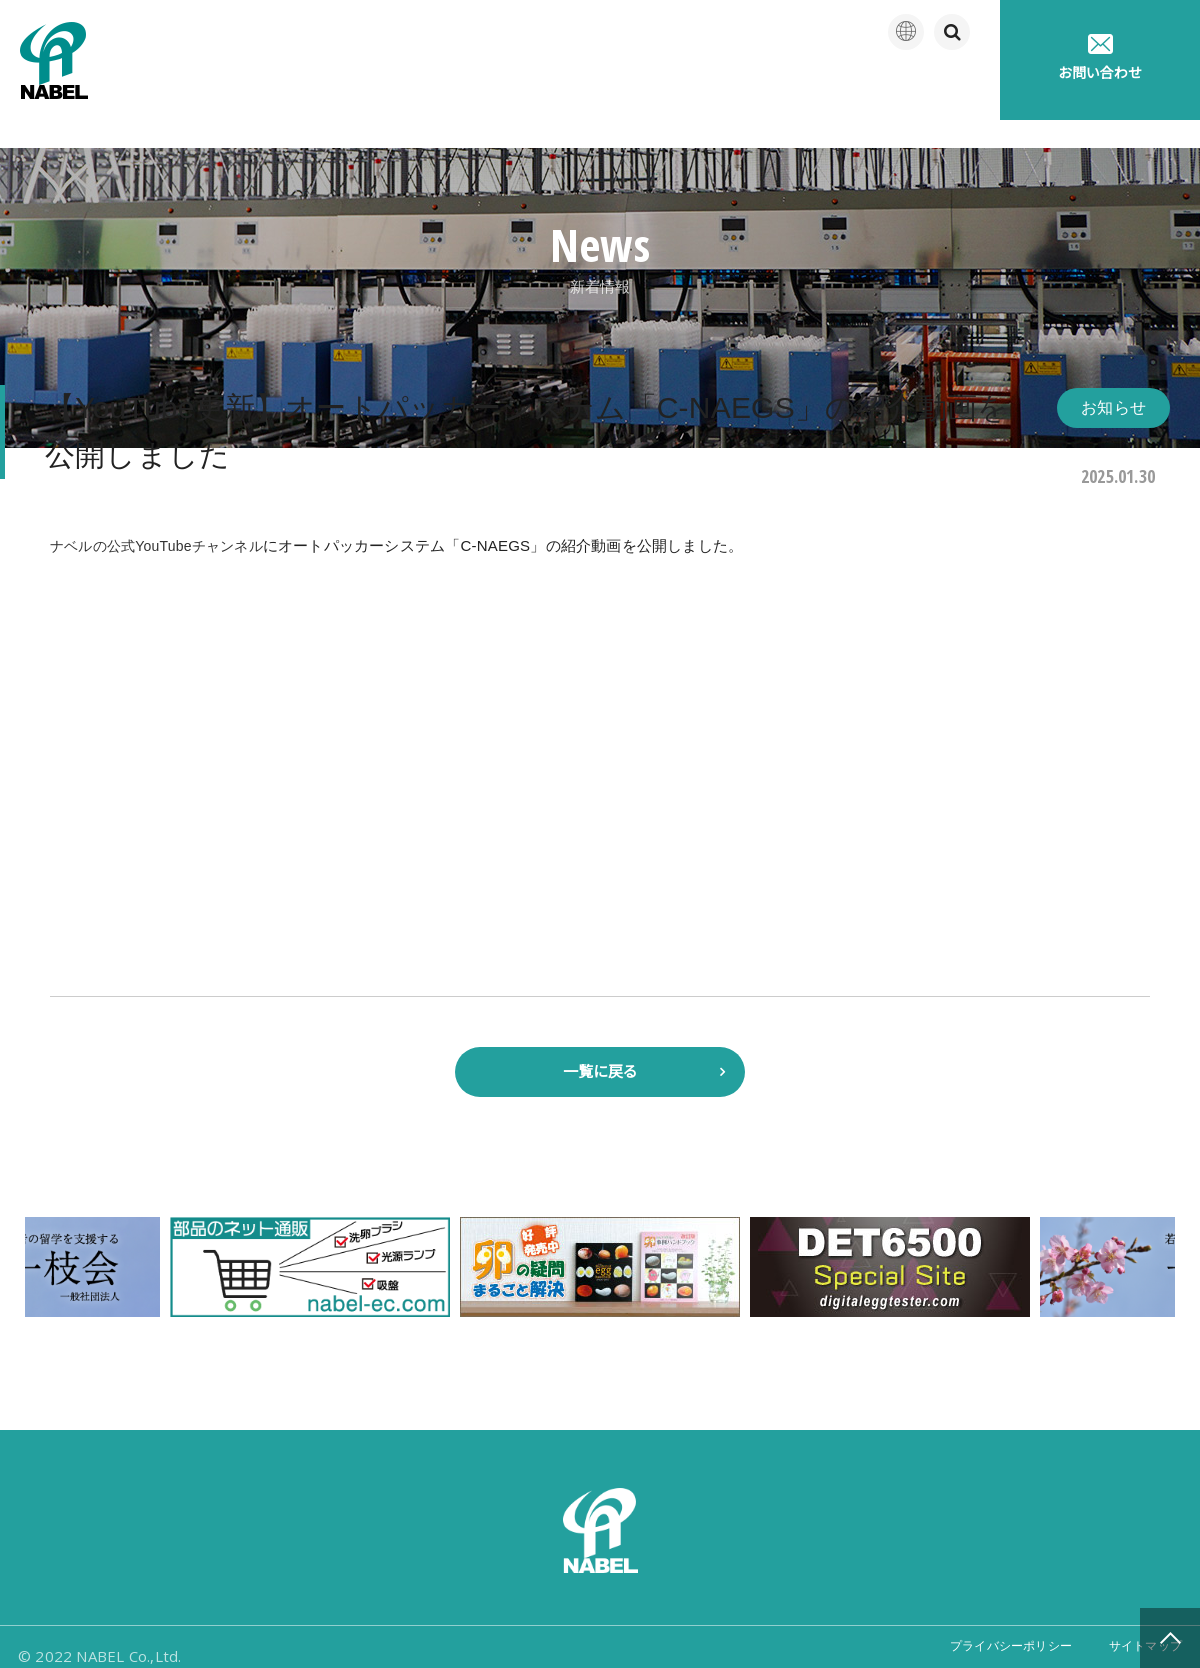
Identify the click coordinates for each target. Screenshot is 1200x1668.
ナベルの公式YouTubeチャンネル (164, 517)
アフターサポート (657, 89)
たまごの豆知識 (813, 89)
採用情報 (944, 89)
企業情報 (410, 89)
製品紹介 (521, 89)
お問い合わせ (1099, 57)
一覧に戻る (600, 1048)
